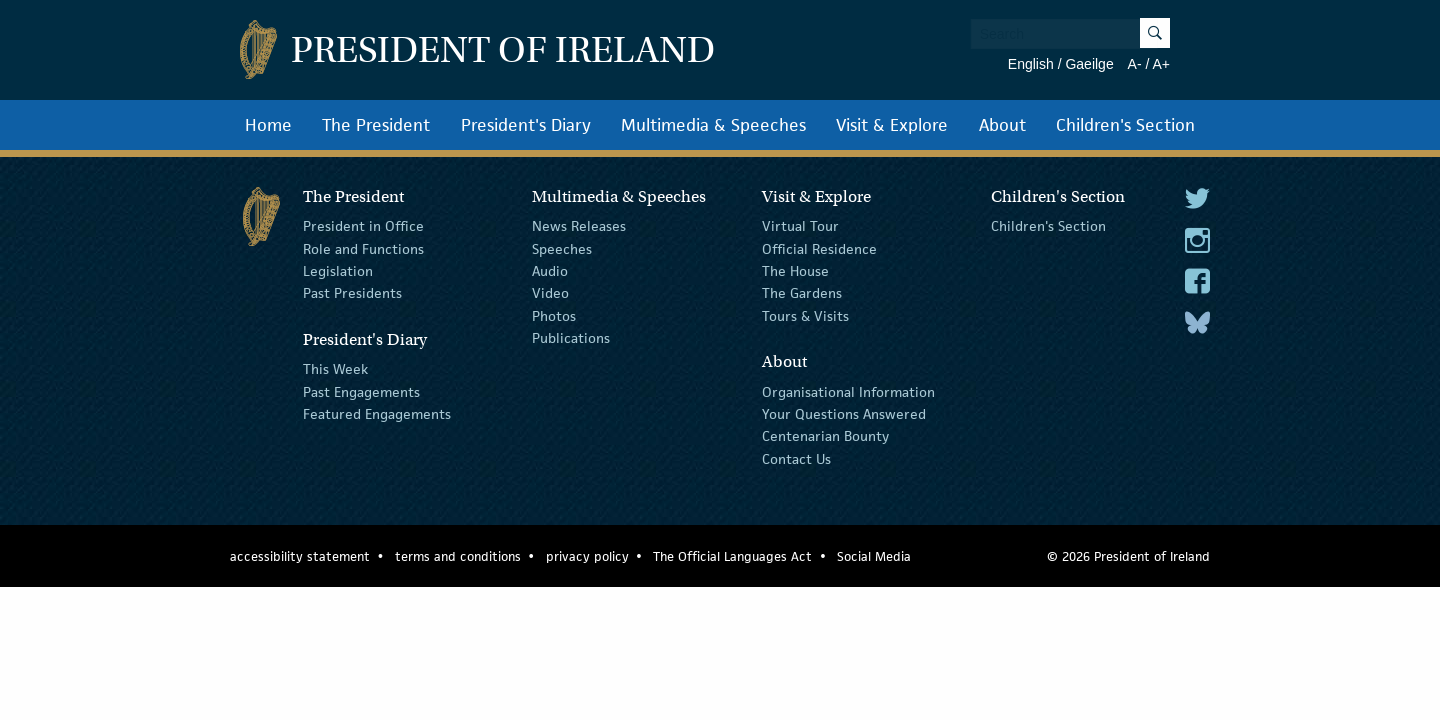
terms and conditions (458, 556)
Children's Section (1125, 125)
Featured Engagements (377, 414)
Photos (554, 316)
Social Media (874, 556)
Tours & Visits (805, 316)
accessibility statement (300, 556)
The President (376, 125)
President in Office (363, 226)
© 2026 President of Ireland (1128, 556)
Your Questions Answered (844, 414)
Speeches (562, 248)
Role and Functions (363, 248)
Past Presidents (352, 293)
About (1002, 125)
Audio (550, 271)
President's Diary (526, 125)
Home (268, 125)
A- (1135, 64)
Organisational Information (848, 391)
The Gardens (802, 293)
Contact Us (796, 459)
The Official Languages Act (732, 556)
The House (795, 271)
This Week (335, 369)
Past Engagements (361, 391)
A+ (1161, 64)
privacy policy (587, 556)
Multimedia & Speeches (713, 125)
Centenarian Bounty (825, 436)
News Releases (579, 226)
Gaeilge (1089, 64)
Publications (571, 338)
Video (550, 293)
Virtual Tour (800, 226)
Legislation (338, 271)
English (1031, 64)
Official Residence (819, 248)
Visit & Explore (892, 125)
